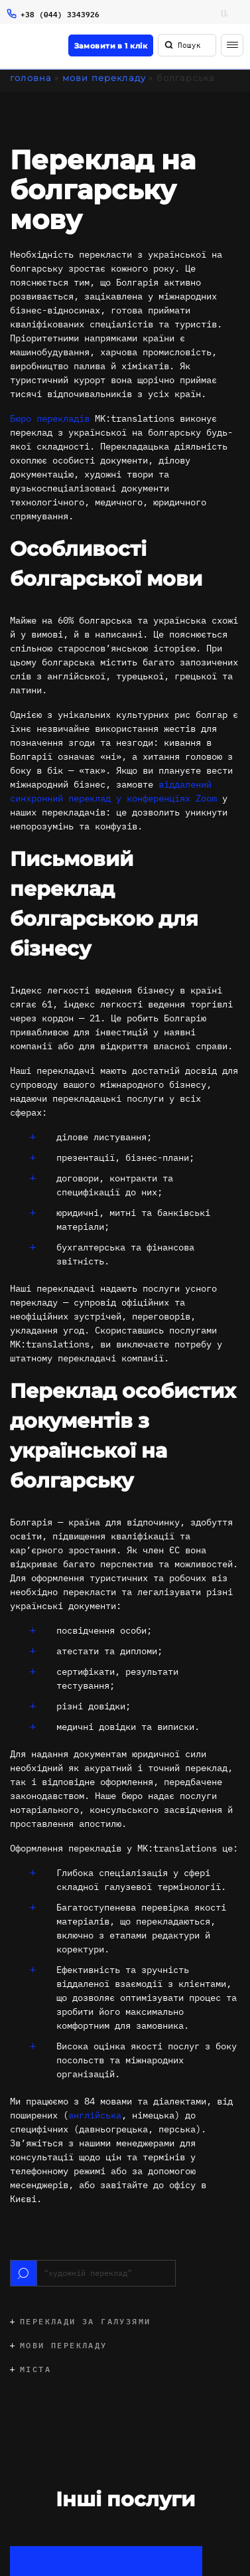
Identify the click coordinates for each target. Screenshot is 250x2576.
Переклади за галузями (85, 2321)
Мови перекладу (104, 77)
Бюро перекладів (50, 418)
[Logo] (19, 47)
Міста (35, 2369)
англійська (94, 2115)
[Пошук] (169, 45)
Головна (31, 77)
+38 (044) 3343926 (60, 13)
